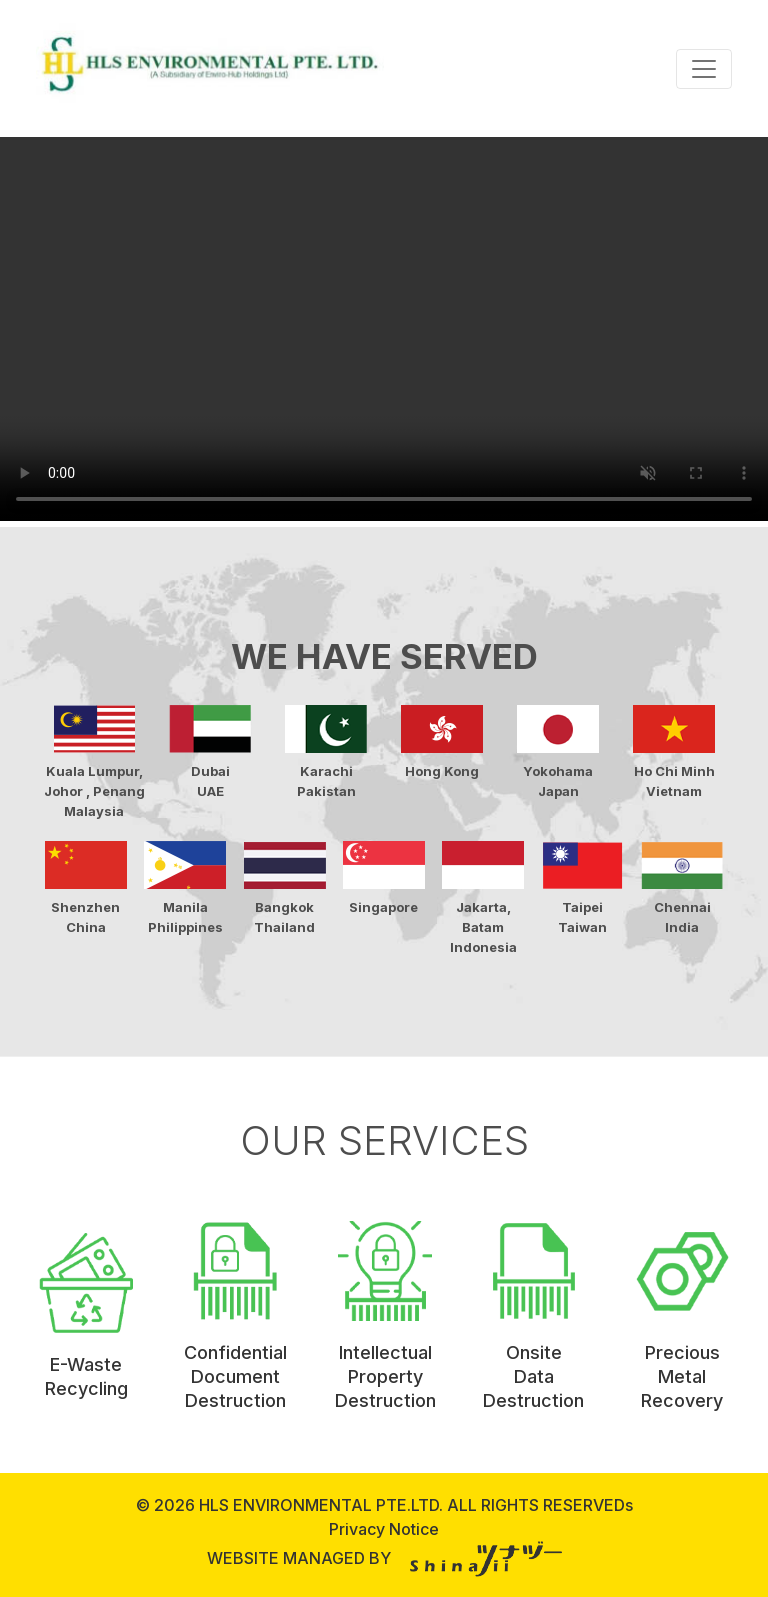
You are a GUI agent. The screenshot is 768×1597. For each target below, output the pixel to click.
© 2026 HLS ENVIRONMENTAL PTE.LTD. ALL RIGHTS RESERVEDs (384, 1505)
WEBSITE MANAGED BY (384, 1558)
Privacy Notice (384, 1529)
